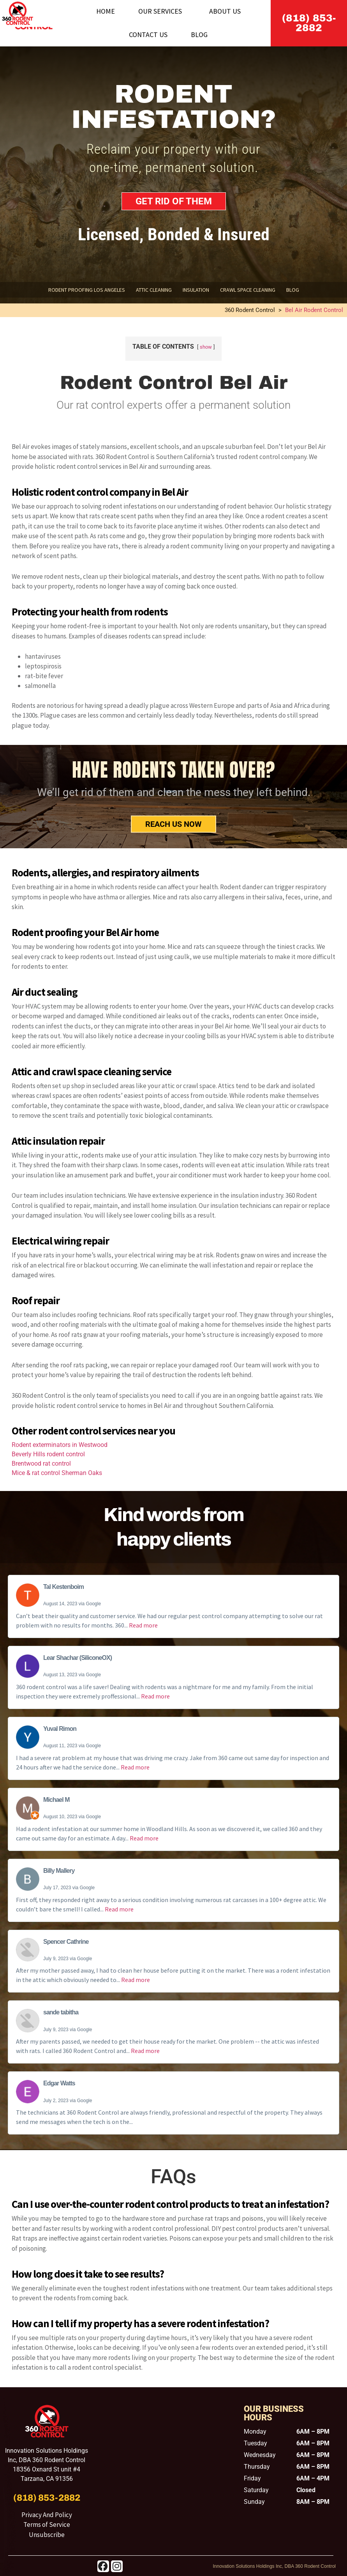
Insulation (196, 289)
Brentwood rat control (41, 1463)
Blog (199, 34)
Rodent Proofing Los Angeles (86, 289)
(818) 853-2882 (309, 23)
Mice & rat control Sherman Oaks (57, 1473)
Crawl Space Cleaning (247, 289)
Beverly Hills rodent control (48, 1454)
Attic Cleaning (154, 289)
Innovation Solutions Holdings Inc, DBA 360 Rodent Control (274, 2566)
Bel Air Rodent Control (314, 310)
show (206, 347)
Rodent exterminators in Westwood (59, 1444)
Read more (143, 1625)
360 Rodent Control (250, 310)
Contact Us (148, 34)
